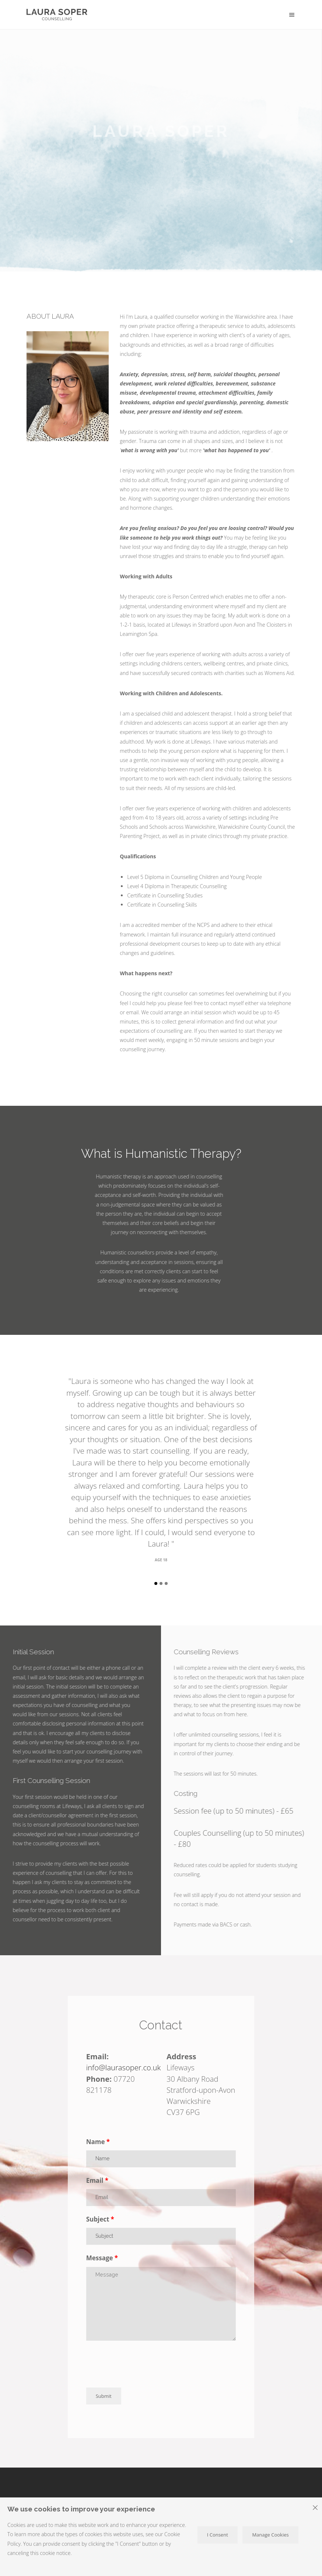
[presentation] (142, 2365)
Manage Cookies (270, 2534)
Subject (97, 2219)
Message (99, 2258)
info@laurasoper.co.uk (123, 2067)
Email (95, 2180)
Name (95, 2141)
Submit (104, 2396)
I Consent (217, 2534)
